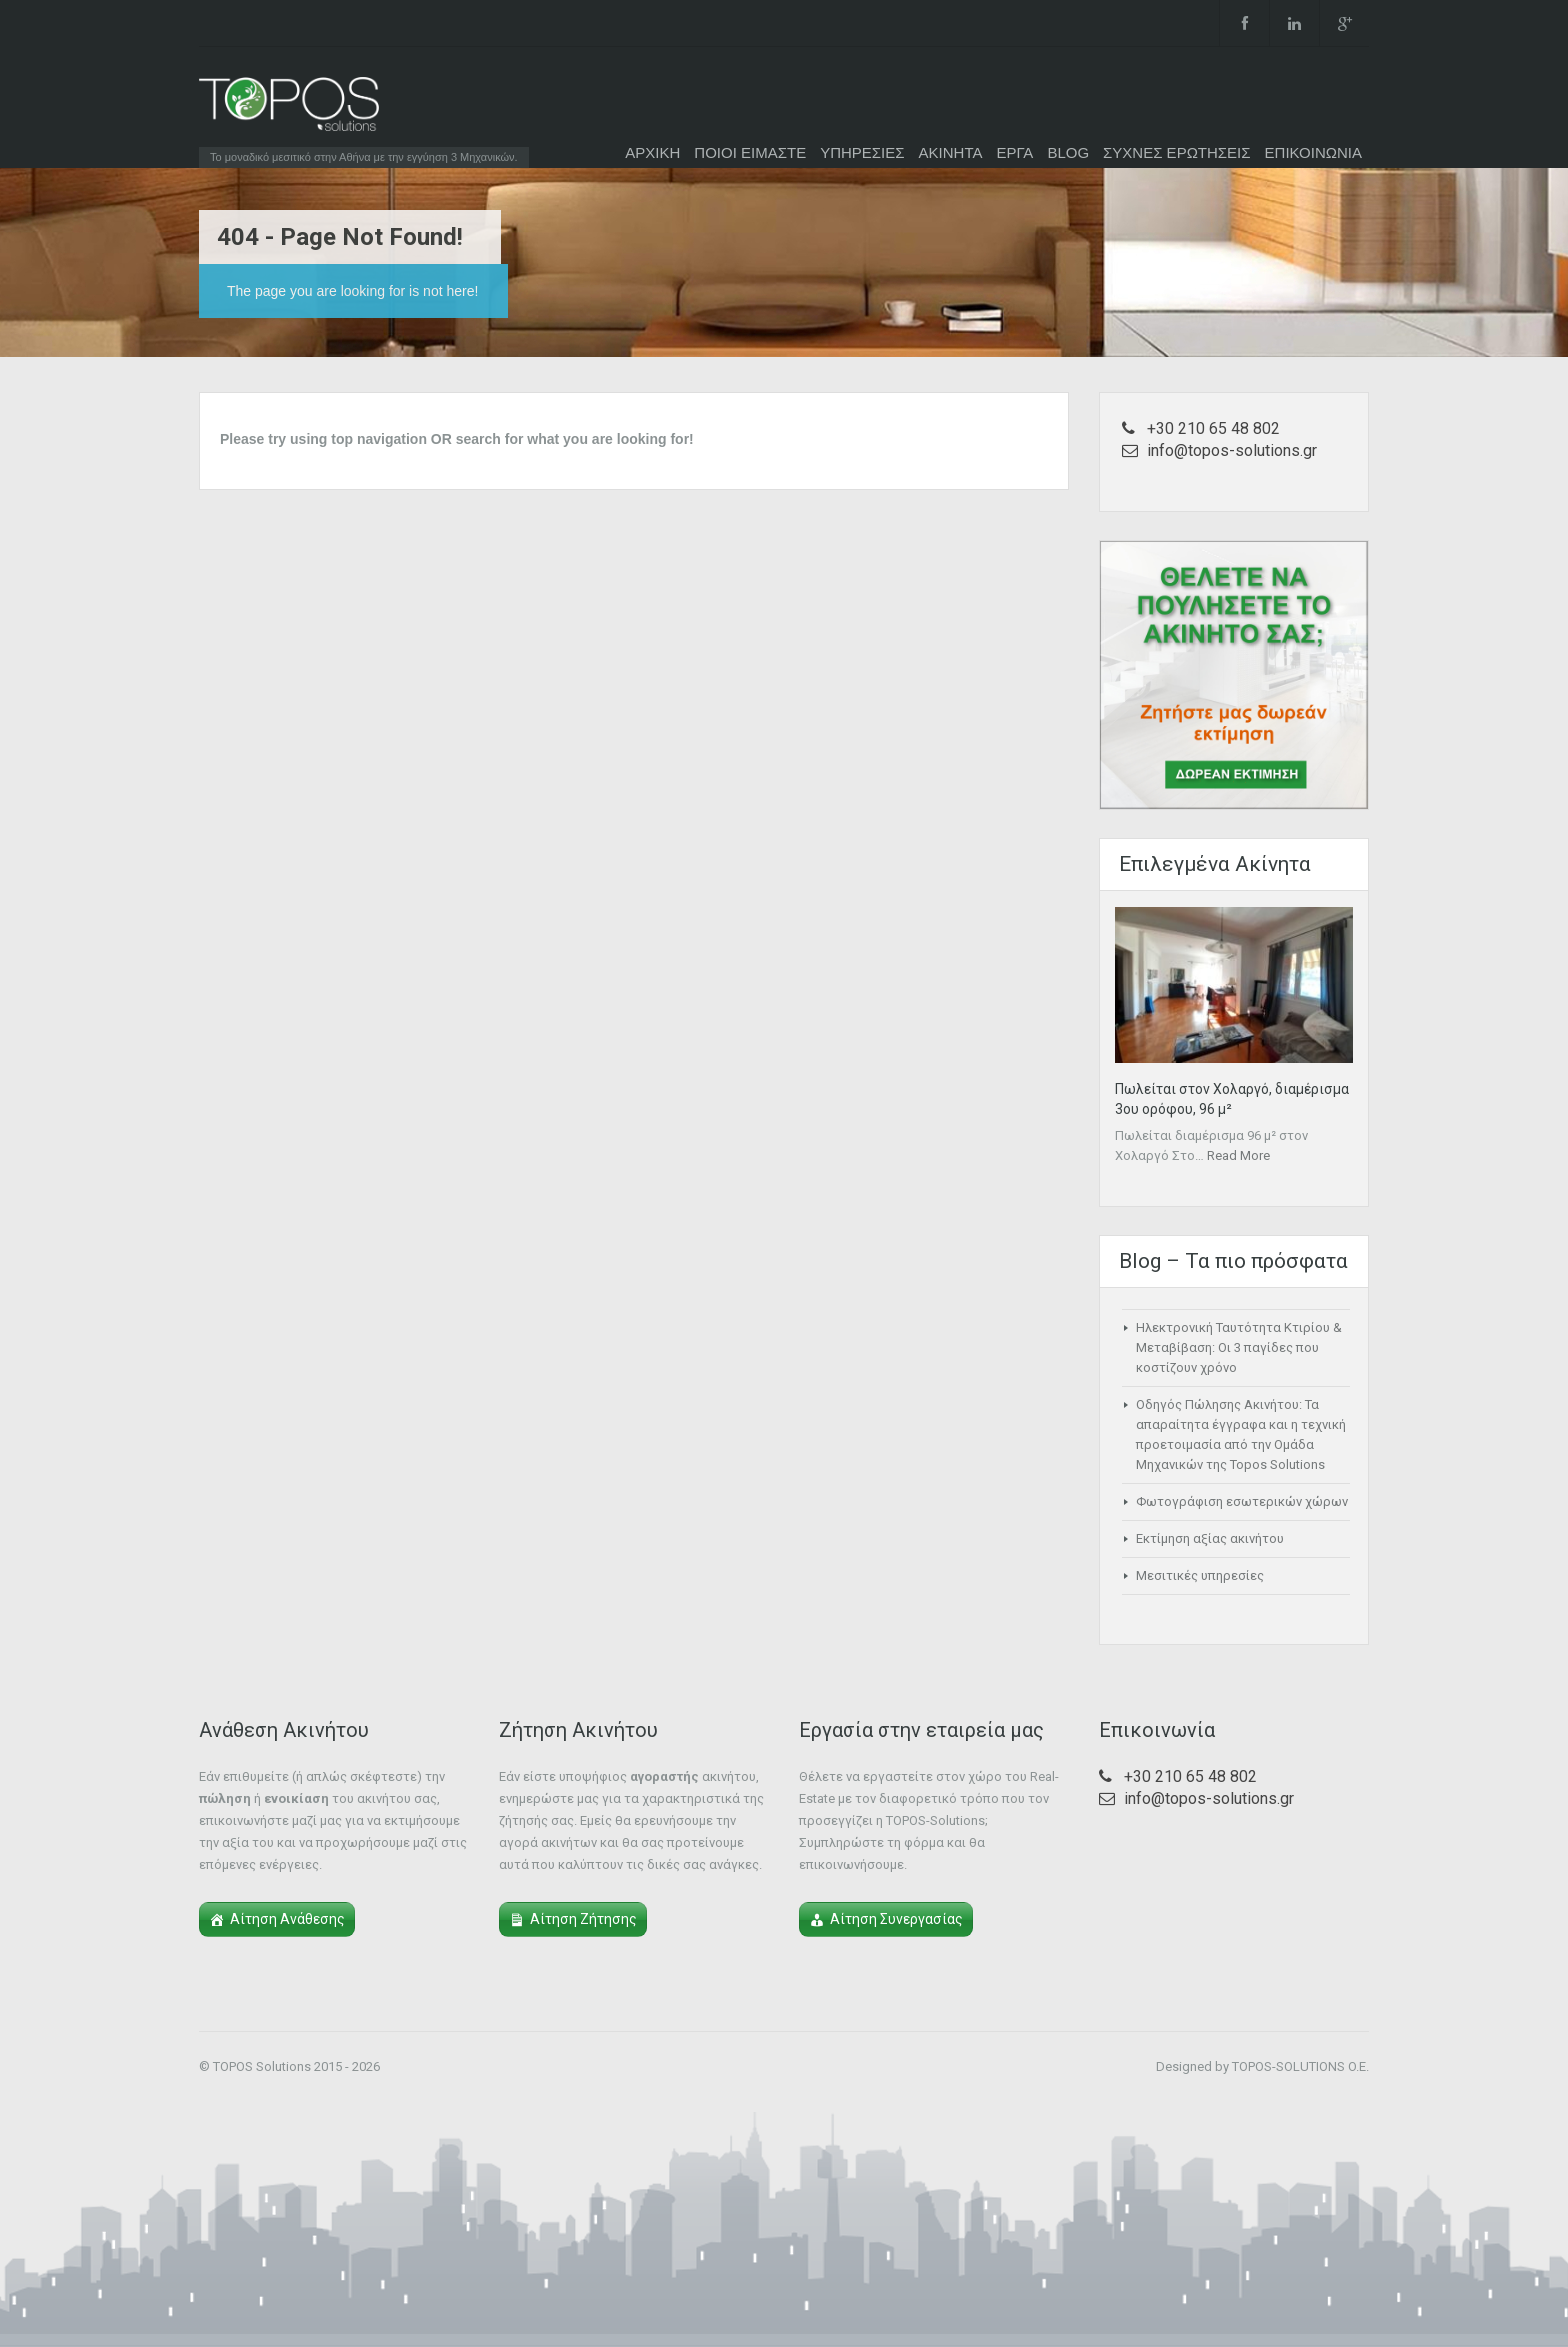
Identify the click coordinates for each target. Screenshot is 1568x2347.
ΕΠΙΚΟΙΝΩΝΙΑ (1313, 152)
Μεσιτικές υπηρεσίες (1200, 1575)
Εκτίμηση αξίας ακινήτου (1210, 1538)
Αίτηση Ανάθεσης (287, 1919)
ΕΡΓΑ (1014, 152)
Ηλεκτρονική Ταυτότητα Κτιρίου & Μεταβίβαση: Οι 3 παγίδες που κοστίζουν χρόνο (1239, 1347)
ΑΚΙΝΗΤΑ (951, 152)
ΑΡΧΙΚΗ (652, 152)
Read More (1238, 1155)
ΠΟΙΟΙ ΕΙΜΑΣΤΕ (750, 152)
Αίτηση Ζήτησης (583, 1919)
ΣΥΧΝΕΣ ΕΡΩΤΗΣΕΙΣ (1177, 152)
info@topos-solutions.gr (1232, 450)
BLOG (1068, 152)
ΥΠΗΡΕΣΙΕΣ (862, 152)
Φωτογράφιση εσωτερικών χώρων (1242, 1501)
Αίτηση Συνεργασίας (896, 1919)
